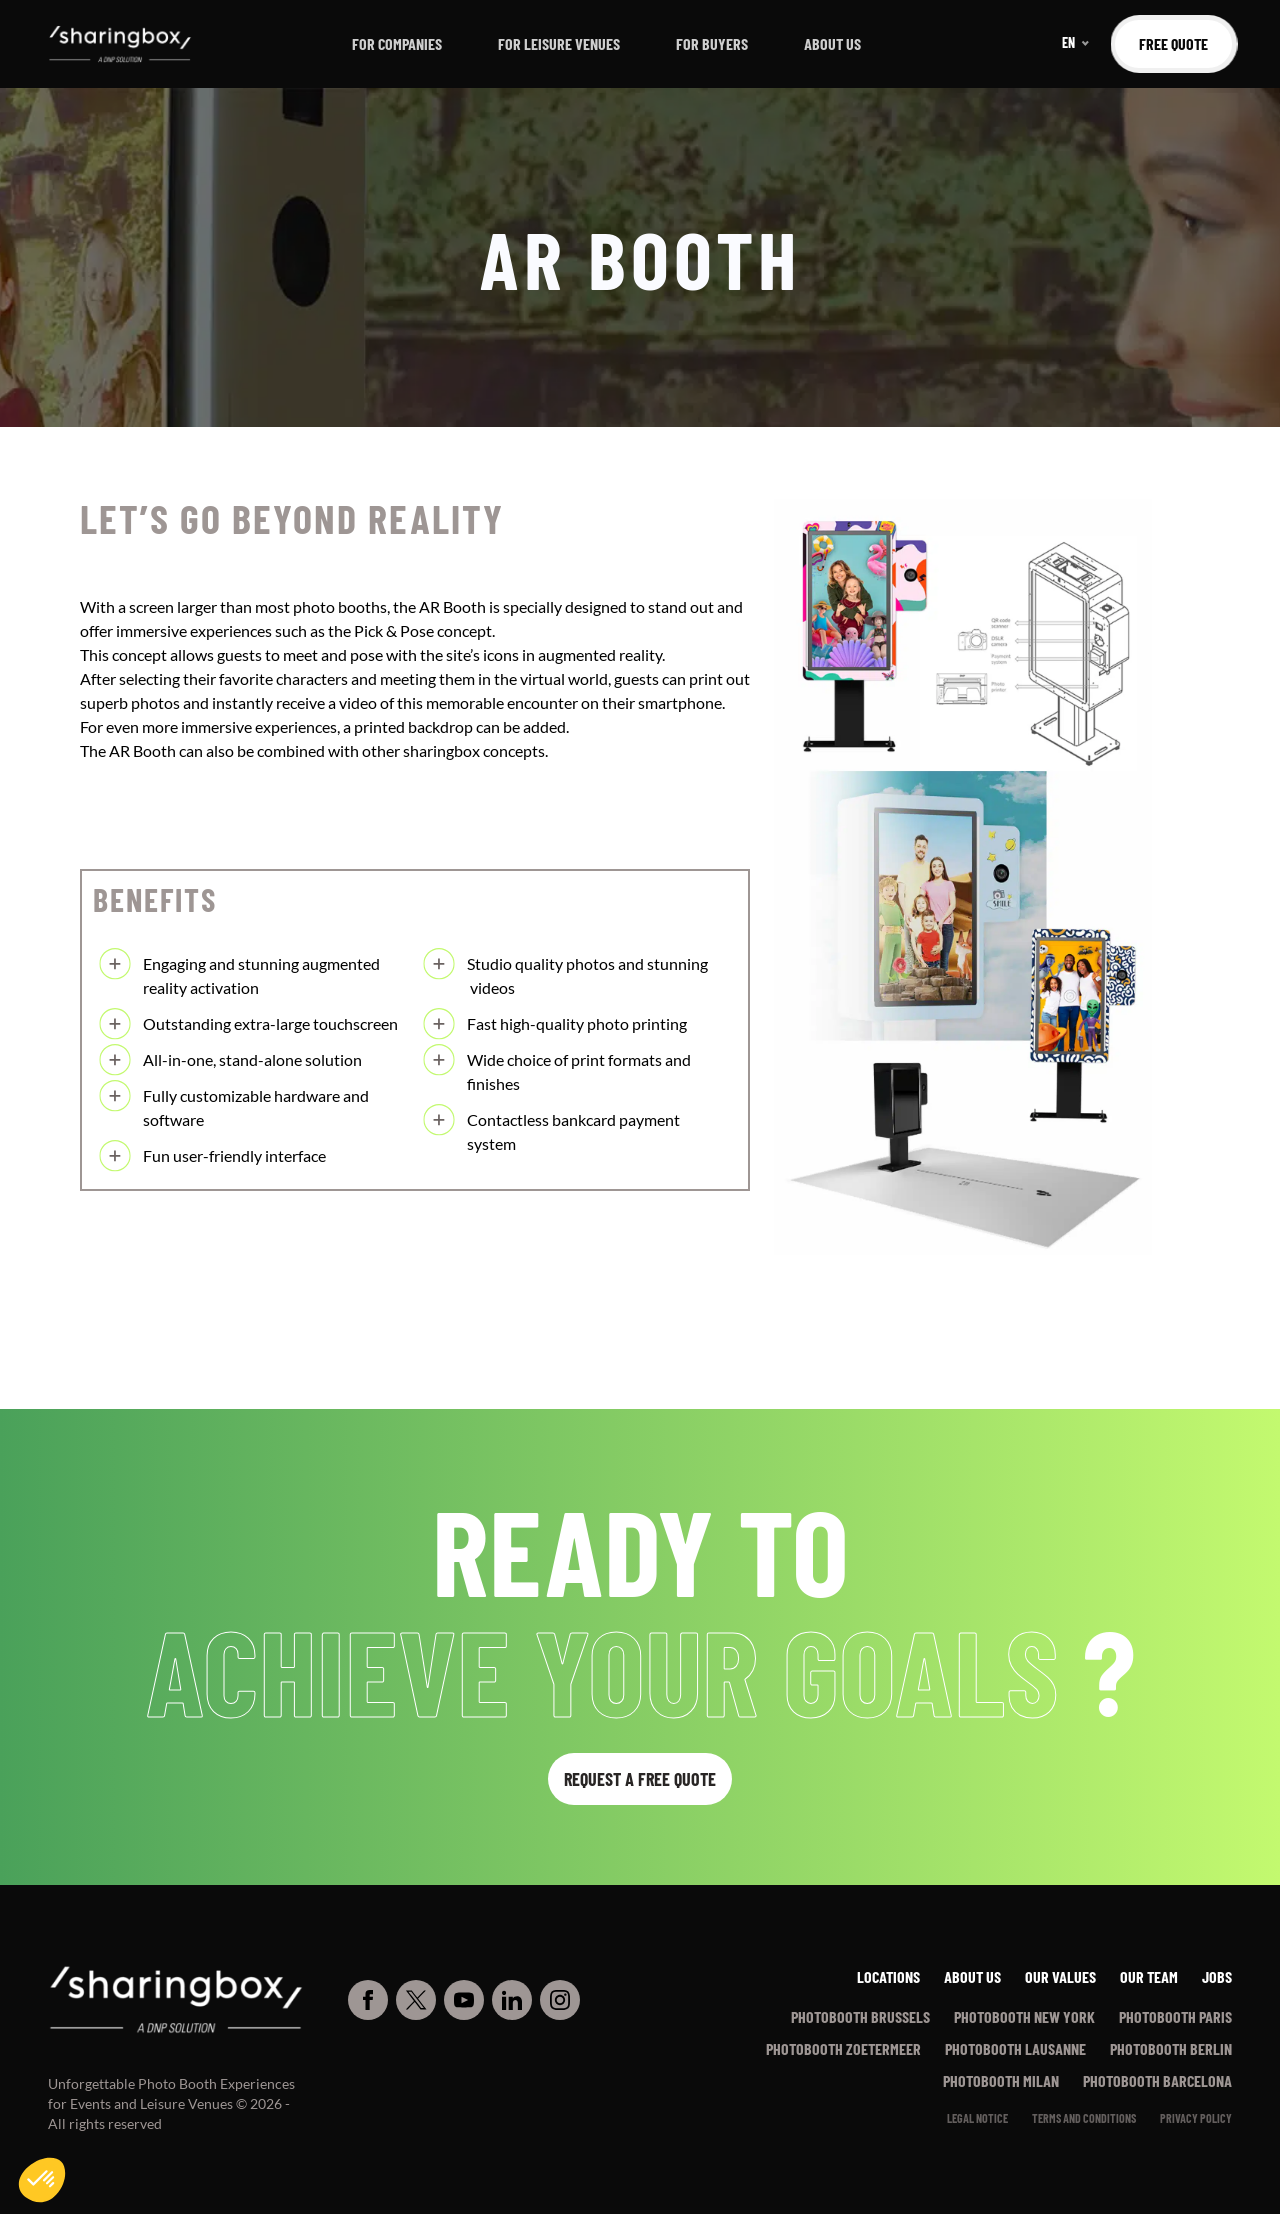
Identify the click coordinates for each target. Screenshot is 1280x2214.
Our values (1060, 1976)
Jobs (1217, 1976)
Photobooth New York (1024, 2016)
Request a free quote (640, 1779)
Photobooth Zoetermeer (843, 2048)
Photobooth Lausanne (1015, 2048)
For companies (397, 43)
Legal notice (977, 2118)
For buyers (712, 43)
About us (832, 43)
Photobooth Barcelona (1157, 2080)
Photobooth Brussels (860, 2016)
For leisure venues (559, 43)
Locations (888, 1976)
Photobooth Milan (1001, 2080)
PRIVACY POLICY (1196, 2118)
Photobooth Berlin (1171, 2048)
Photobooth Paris (1175, 2016)
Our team (1149, 1976)
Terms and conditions (1084, 2118)
